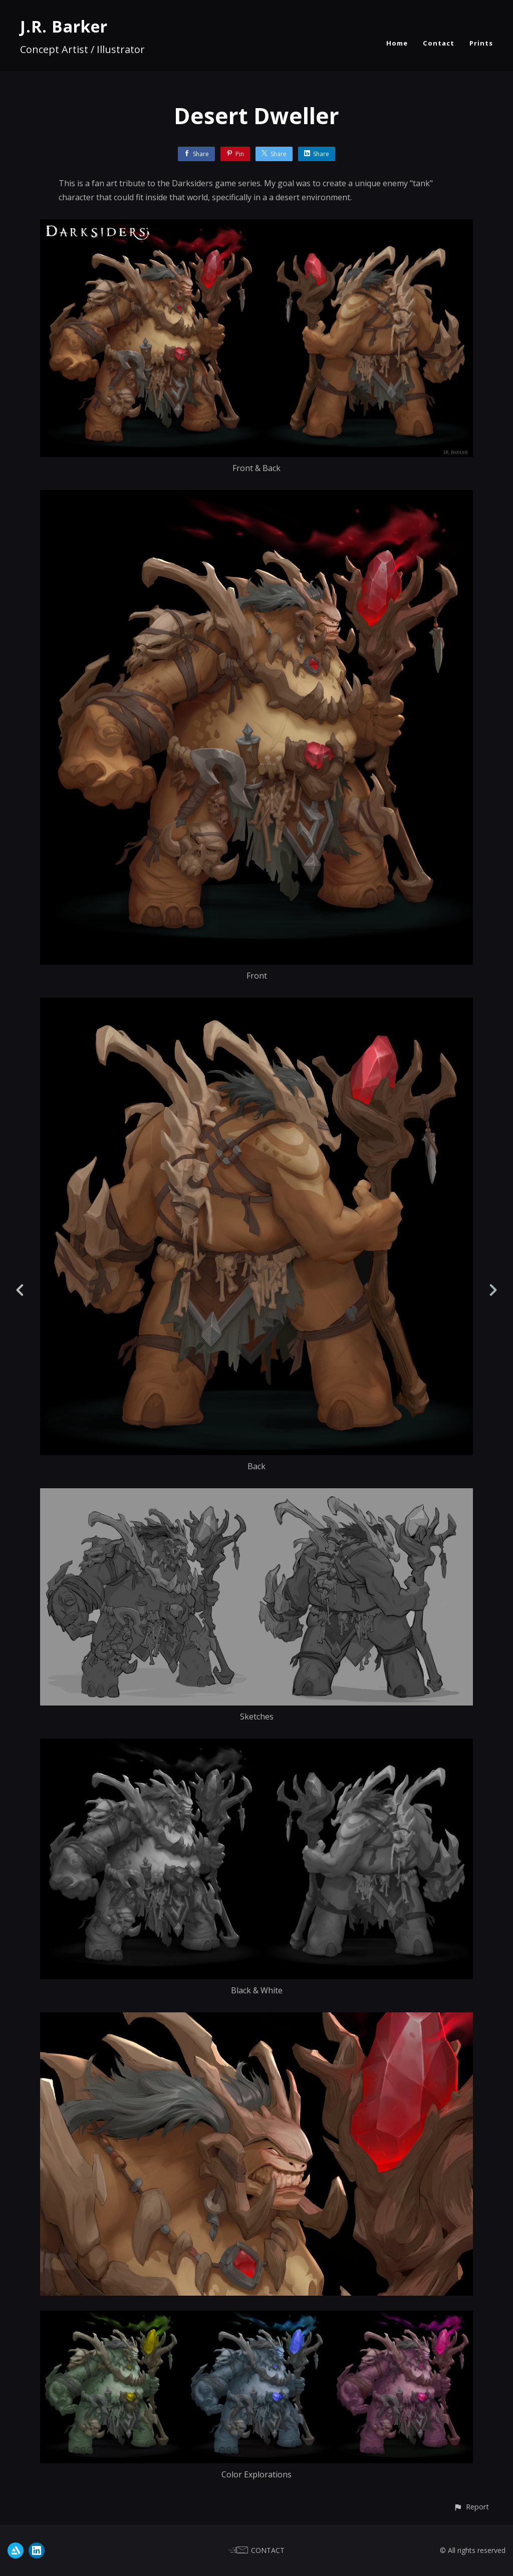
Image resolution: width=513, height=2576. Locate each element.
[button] (471, 2506)
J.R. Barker (64, 26)
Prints (481, 43)
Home (397, 43)
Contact (438, 43)
